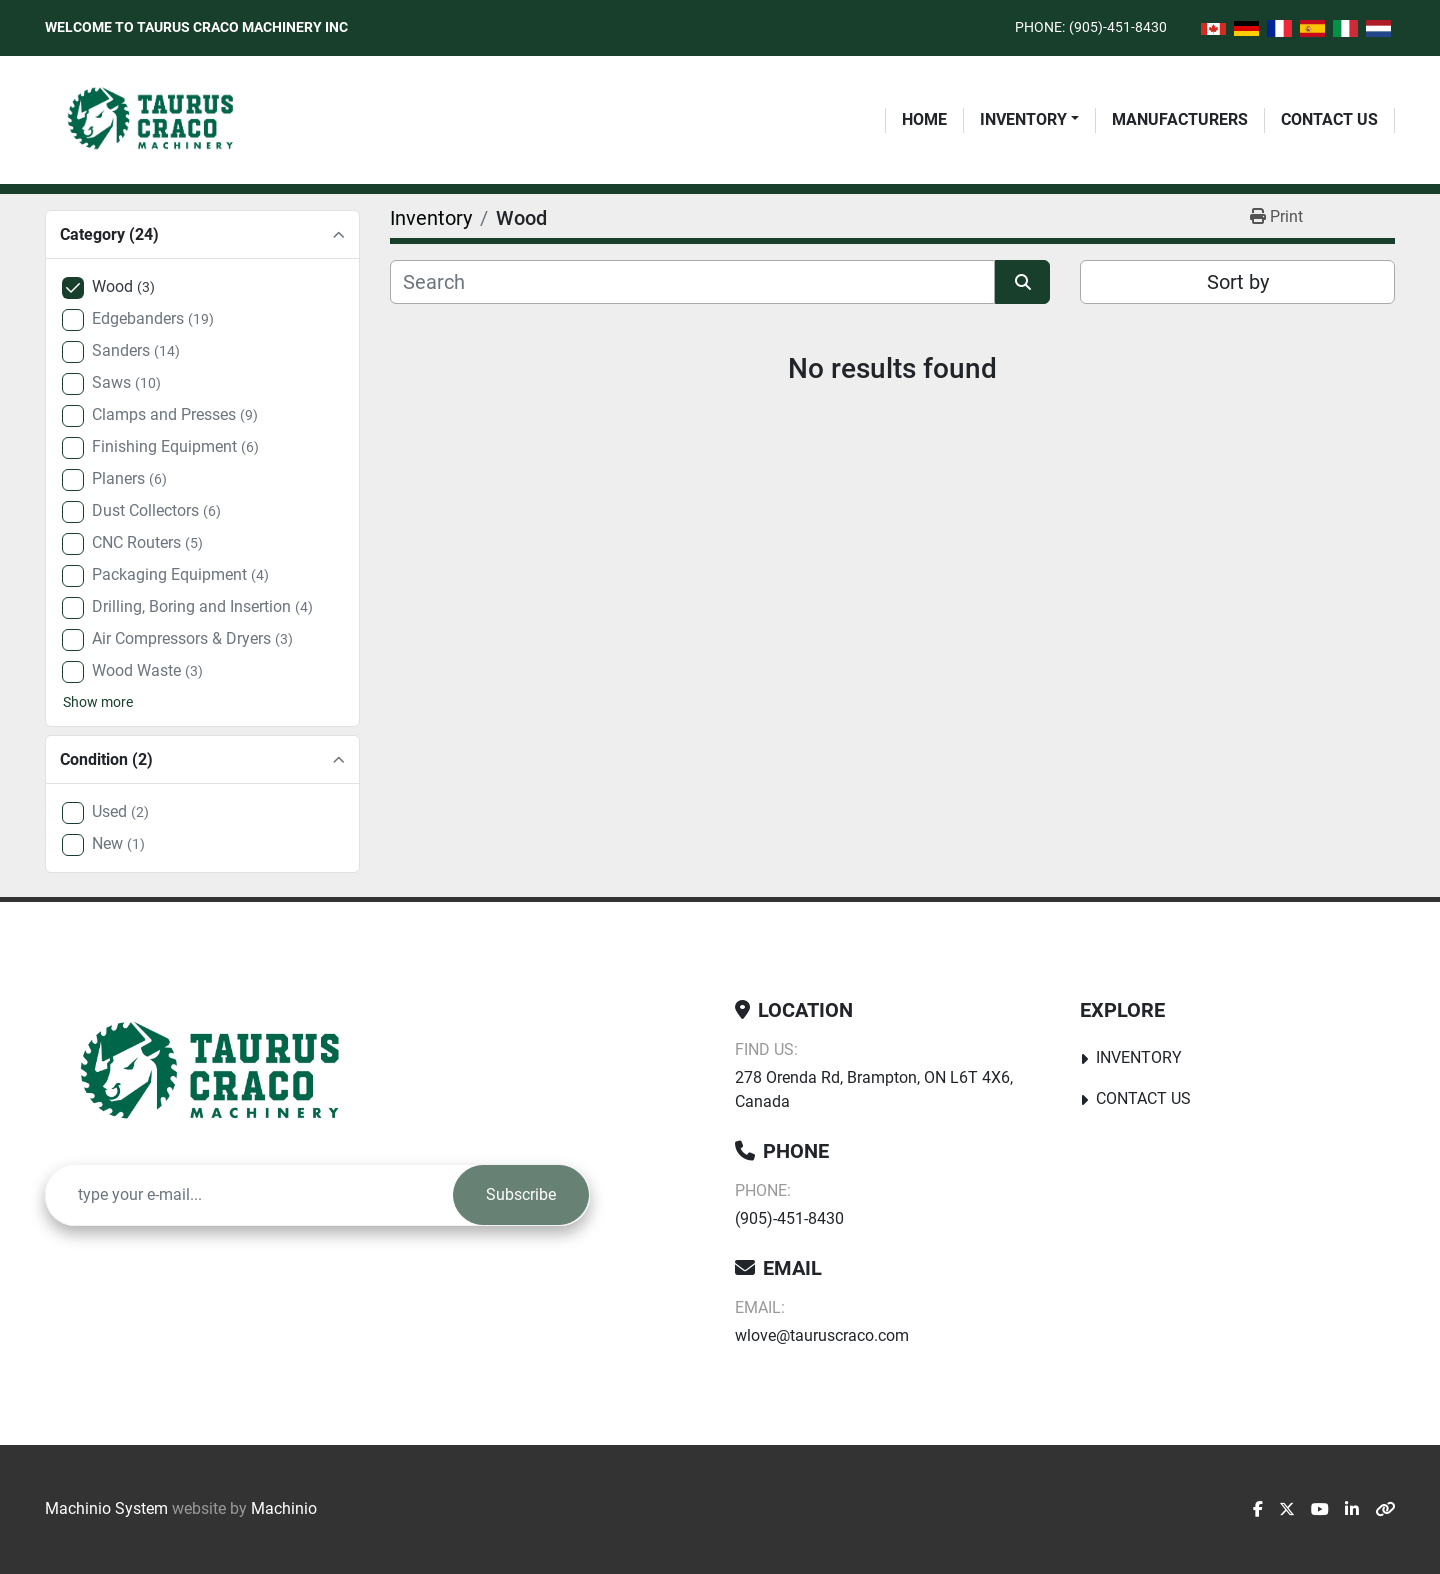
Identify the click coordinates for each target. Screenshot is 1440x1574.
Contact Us (1329, 119)
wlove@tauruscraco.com (822, 1335)
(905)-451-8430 (1118, 27)
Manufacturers (1180, 119)
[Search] (692, 282)
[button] (1029, 120)
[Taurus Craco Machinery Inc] (224, 1073)
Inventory (1023, 119)
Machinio (284, 1508)
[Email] (249, 1195)
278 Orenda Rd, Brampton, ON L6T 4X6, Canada (874, 1089)
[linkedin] (1352, 1510)
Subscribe (521, 1194)
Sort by (1238, 282)
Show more (98, 702)
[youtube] (1320, 1510)
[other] (1385, 1510)
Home (924, 119)
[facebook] (1258, 1510)
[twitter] (1287, 1510)
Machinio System (106, 1508)
